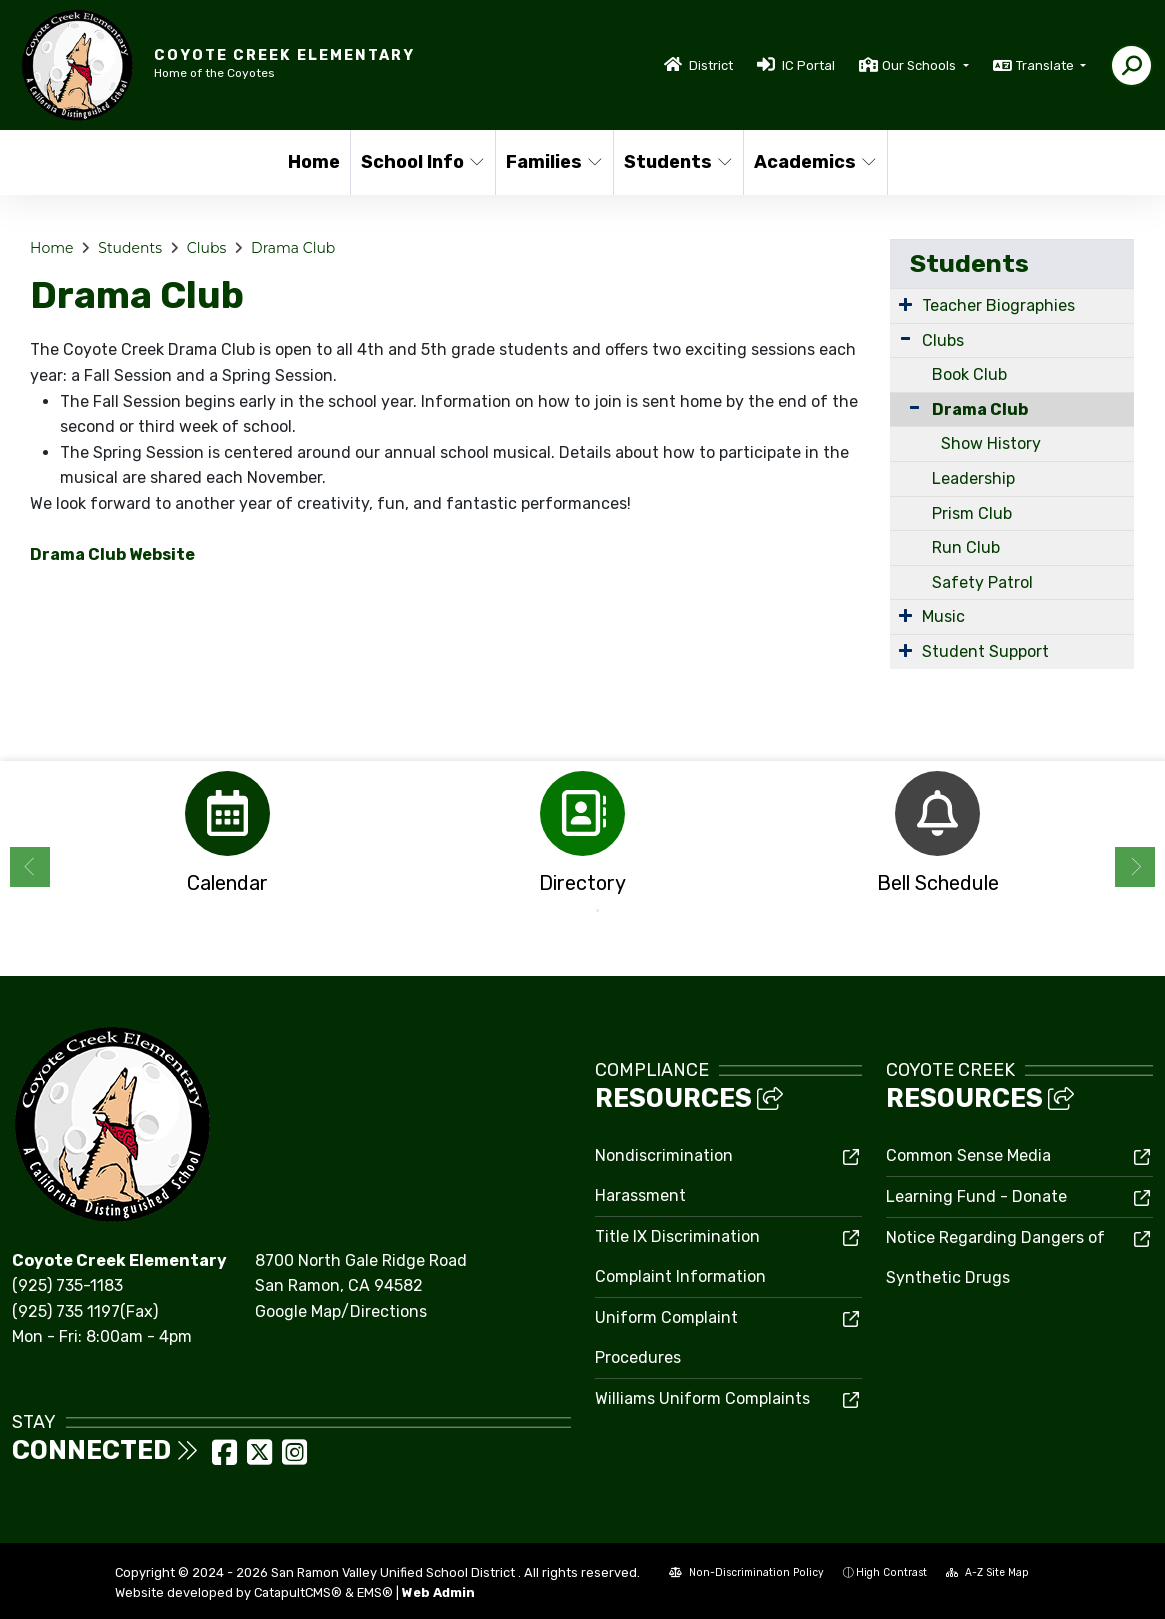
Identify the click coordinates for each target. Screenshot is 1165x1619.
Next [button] (1135, 867)
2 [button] (598, 911)
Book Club (969, 374)
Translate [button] (1046, 65)
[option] (227, 838)
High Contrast (891, 1572)
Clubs (206, 248)
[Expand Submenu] (905, 304)
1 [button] (568, 911)
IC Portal (808, 65)
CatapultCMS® (298, 1592)
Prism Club (972, 513)
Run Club (966, 547)
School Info (421, 162)
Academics (813, 162)
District (711, 65)
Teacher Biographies (998, 305)
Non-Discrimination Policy (746, 1572)
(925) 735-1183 (67, 1285)
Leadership (973, 478)
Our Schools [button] (920, 65)
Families (553, 162)
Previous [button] (30, 867)
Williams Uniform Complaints (702, 1398)
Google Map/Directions (341, 1311)
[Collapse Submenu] (910, 407)
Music (943, 616)
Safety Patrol (982, 582)
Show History (991, 443)
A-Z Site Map (987, 1572)
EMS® (375, 1592)
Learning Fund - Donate (976, 1196)
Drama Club (293, 248)
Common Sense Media (968, 1155)
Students (677, 162)
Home (314, 162)
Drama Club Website (112, 554)
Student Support (985, 651)
